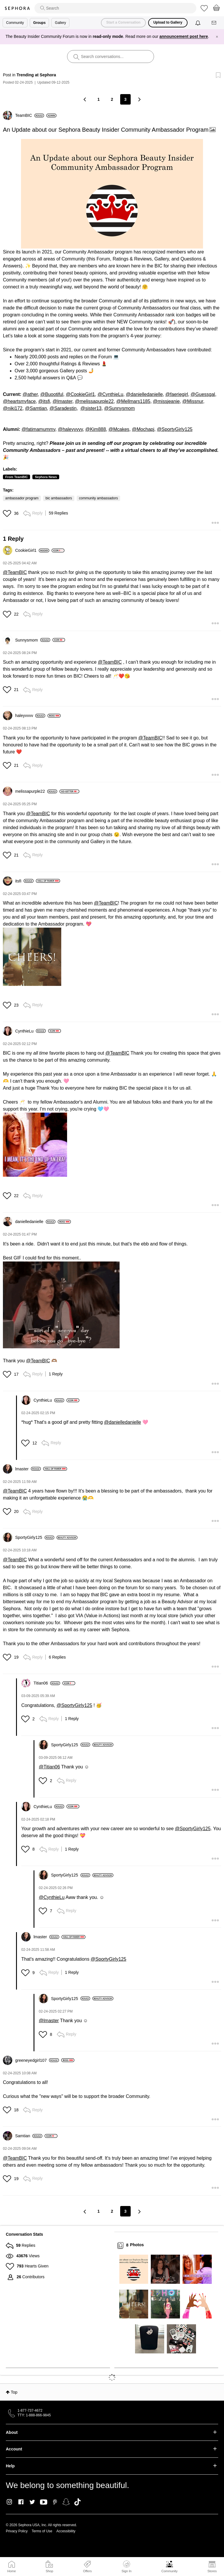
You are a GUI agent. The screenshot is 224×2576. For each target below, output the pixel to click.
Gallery (60, 23)
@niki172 (12, 408)
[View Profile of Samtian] (28, 2135)
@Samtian (36, 408)
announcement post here (184, 36)
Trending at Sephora (36, 75)
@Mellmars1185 (133, 401)
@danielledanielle (144, 394)
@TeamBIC (15, 572)
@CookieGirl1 (80, 394)
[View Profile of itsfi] (24, 881)
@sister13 (91, 408)
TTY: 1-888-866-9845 (34, 2415)
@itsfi (44, 401)
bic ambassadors (59, 498)
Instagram (9, 2502)
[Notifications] (198, 22)
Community (169, 2571)
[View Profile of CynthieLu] (30, 1031)
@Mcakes (118, 429)
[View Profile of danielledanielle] (35, 1221)
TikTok (77, 2502)
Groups (39, 23)
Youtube (43, 2502)
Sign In (127, 2567)
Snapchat (66, 2502)
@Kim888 (95, 429)
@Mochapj (143, 429)
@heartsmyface (19, 401)
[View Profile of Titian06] (47, 1683)
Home (11, 2571)
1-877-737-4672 (30, 2410)
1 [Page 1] (98, 99)
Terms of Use (42, 2531)
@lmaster (62, 401)
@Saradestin (63, 408)
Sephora (17, 8)
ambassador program (21, 498)
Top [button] (14, 2392)
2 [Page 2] (112, 99)
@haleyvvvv (70, 429)
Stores (212, 2571)
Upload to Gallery (167, 22)
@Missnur (192, 401)
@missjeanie (166, 401)
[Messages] (214, 23)
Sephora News (46, 477)
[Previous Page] (85, 99)
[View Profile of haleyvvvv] (30, 715)
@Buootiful (51, 394)
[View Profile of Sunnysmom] (32, 640)
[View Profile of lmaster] (28, 1469)
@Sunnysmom (119, 408)
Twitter (32, 2502)
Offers (87, 2571)
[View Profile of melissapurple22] (36, 791)
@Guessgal (203, 394)
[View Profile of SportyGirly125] (34, 1537)
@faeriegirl (176, 394)
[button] (112, 194)
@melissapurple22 (94, 401)
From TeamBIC (16, 477)
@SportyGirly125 (174, 429)
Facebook (20, 2502)
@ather (30, 394)
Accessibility (65, 2531)
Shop (49, 2571)
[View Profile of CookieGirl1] (32, 550)
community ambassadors (98, 498)
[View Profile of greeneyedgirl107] (37, 2060)
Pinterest (55, 2502)
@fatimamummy (38, 429)
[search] (115, 8)
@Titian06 (49, 1766)
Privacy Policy (17, 2531)
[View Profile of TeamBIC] (29, 115)
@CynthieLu (110, 394)
